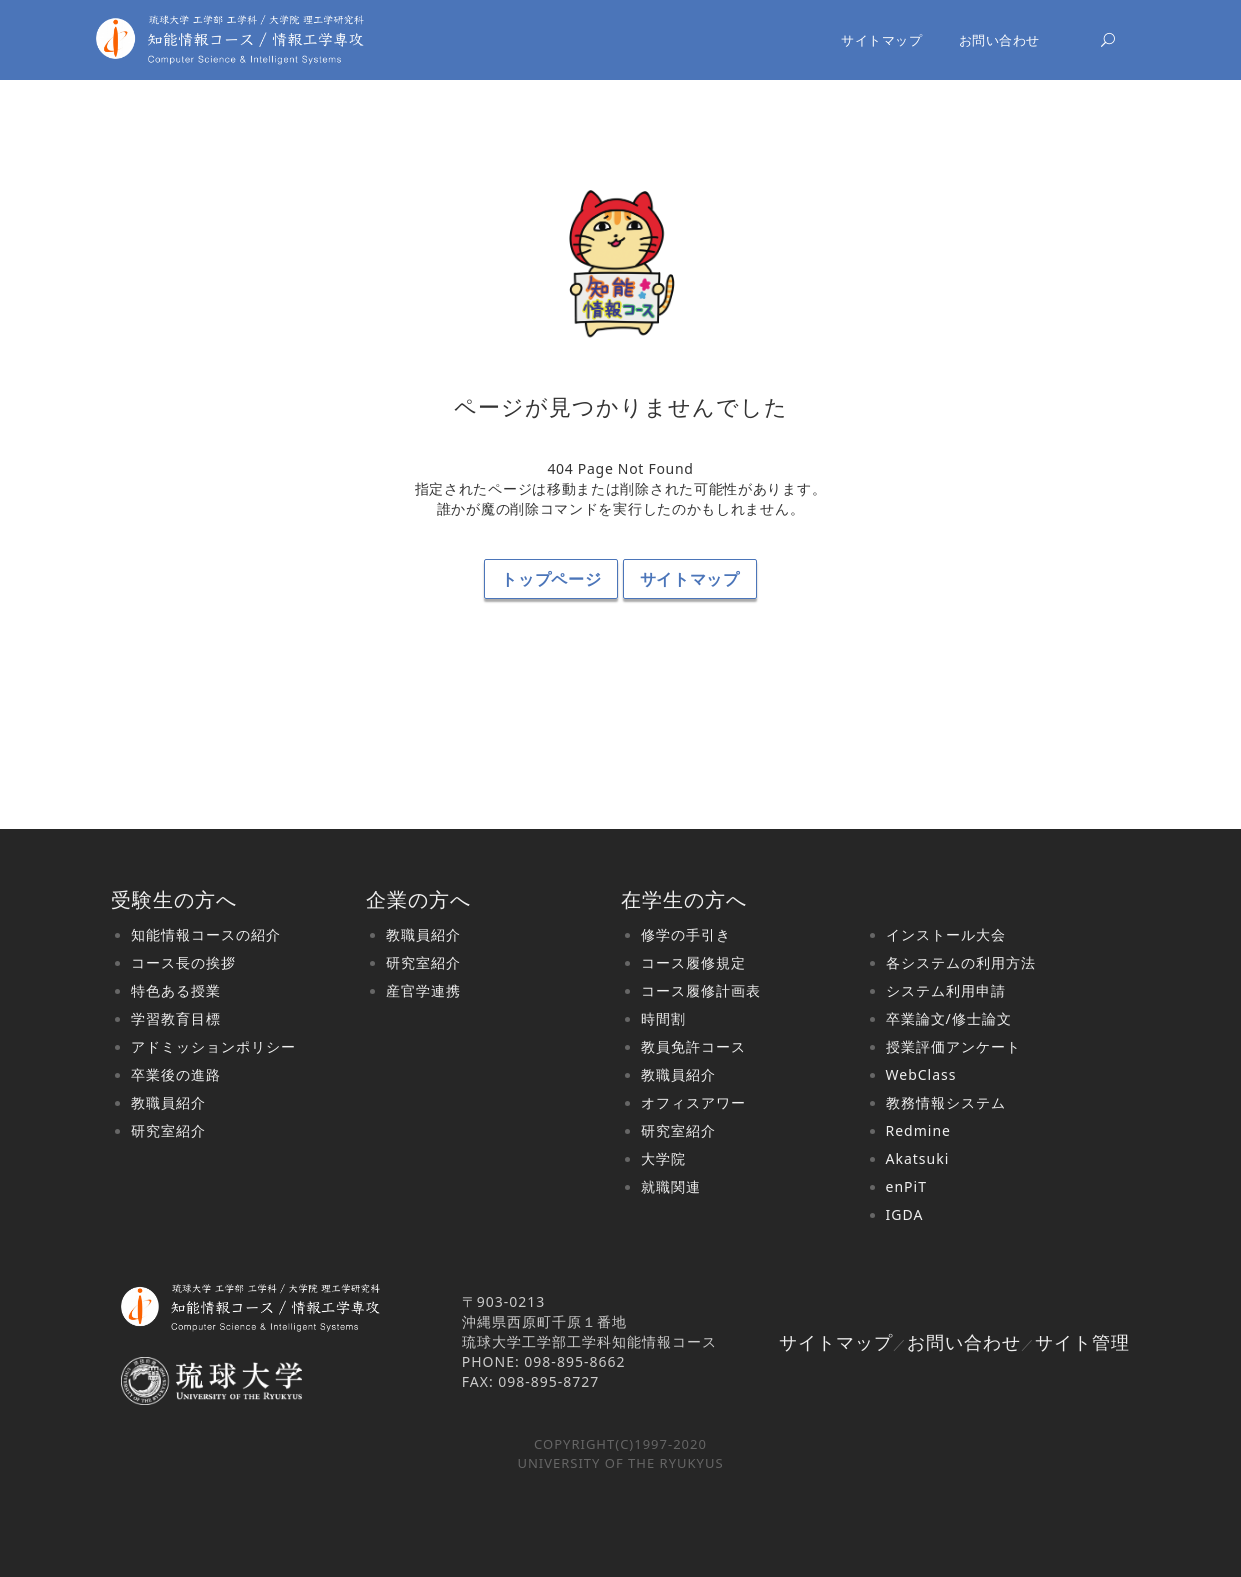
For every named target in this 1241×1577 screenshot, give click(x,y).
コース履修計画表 (701, 990)
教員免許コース (693, 1046)
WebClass (921, 1074)
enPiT (906, 1186)
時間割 (663, 1018)
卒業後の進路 (176, 1074)
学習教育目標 (176, 1018)
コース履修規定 (693, 962)
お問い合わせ (999, 40)
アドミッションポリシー (213, 1046)
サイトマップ (881, 40)
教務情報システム (946, 1102)
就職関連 (671, 1186)
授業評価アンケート (953, 1046)
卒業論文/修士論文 (949, 1018)
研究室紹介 (168, 1130)
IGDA (905, 1214)
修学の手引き (686, 934)
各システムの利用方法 (961, 962)
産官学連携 (423, 990)
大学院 (663, 1158)
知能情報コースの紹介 (206, 934)
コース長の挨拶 (183, 962)
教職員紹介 (168, 1102)
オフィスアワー (693, 1102)
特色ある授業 (176, 990)
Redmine (918, 1130)
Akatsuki (918, 1158)
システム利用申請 (946, 990)
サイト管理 (1082, 1342)
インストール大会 (946, 934)
